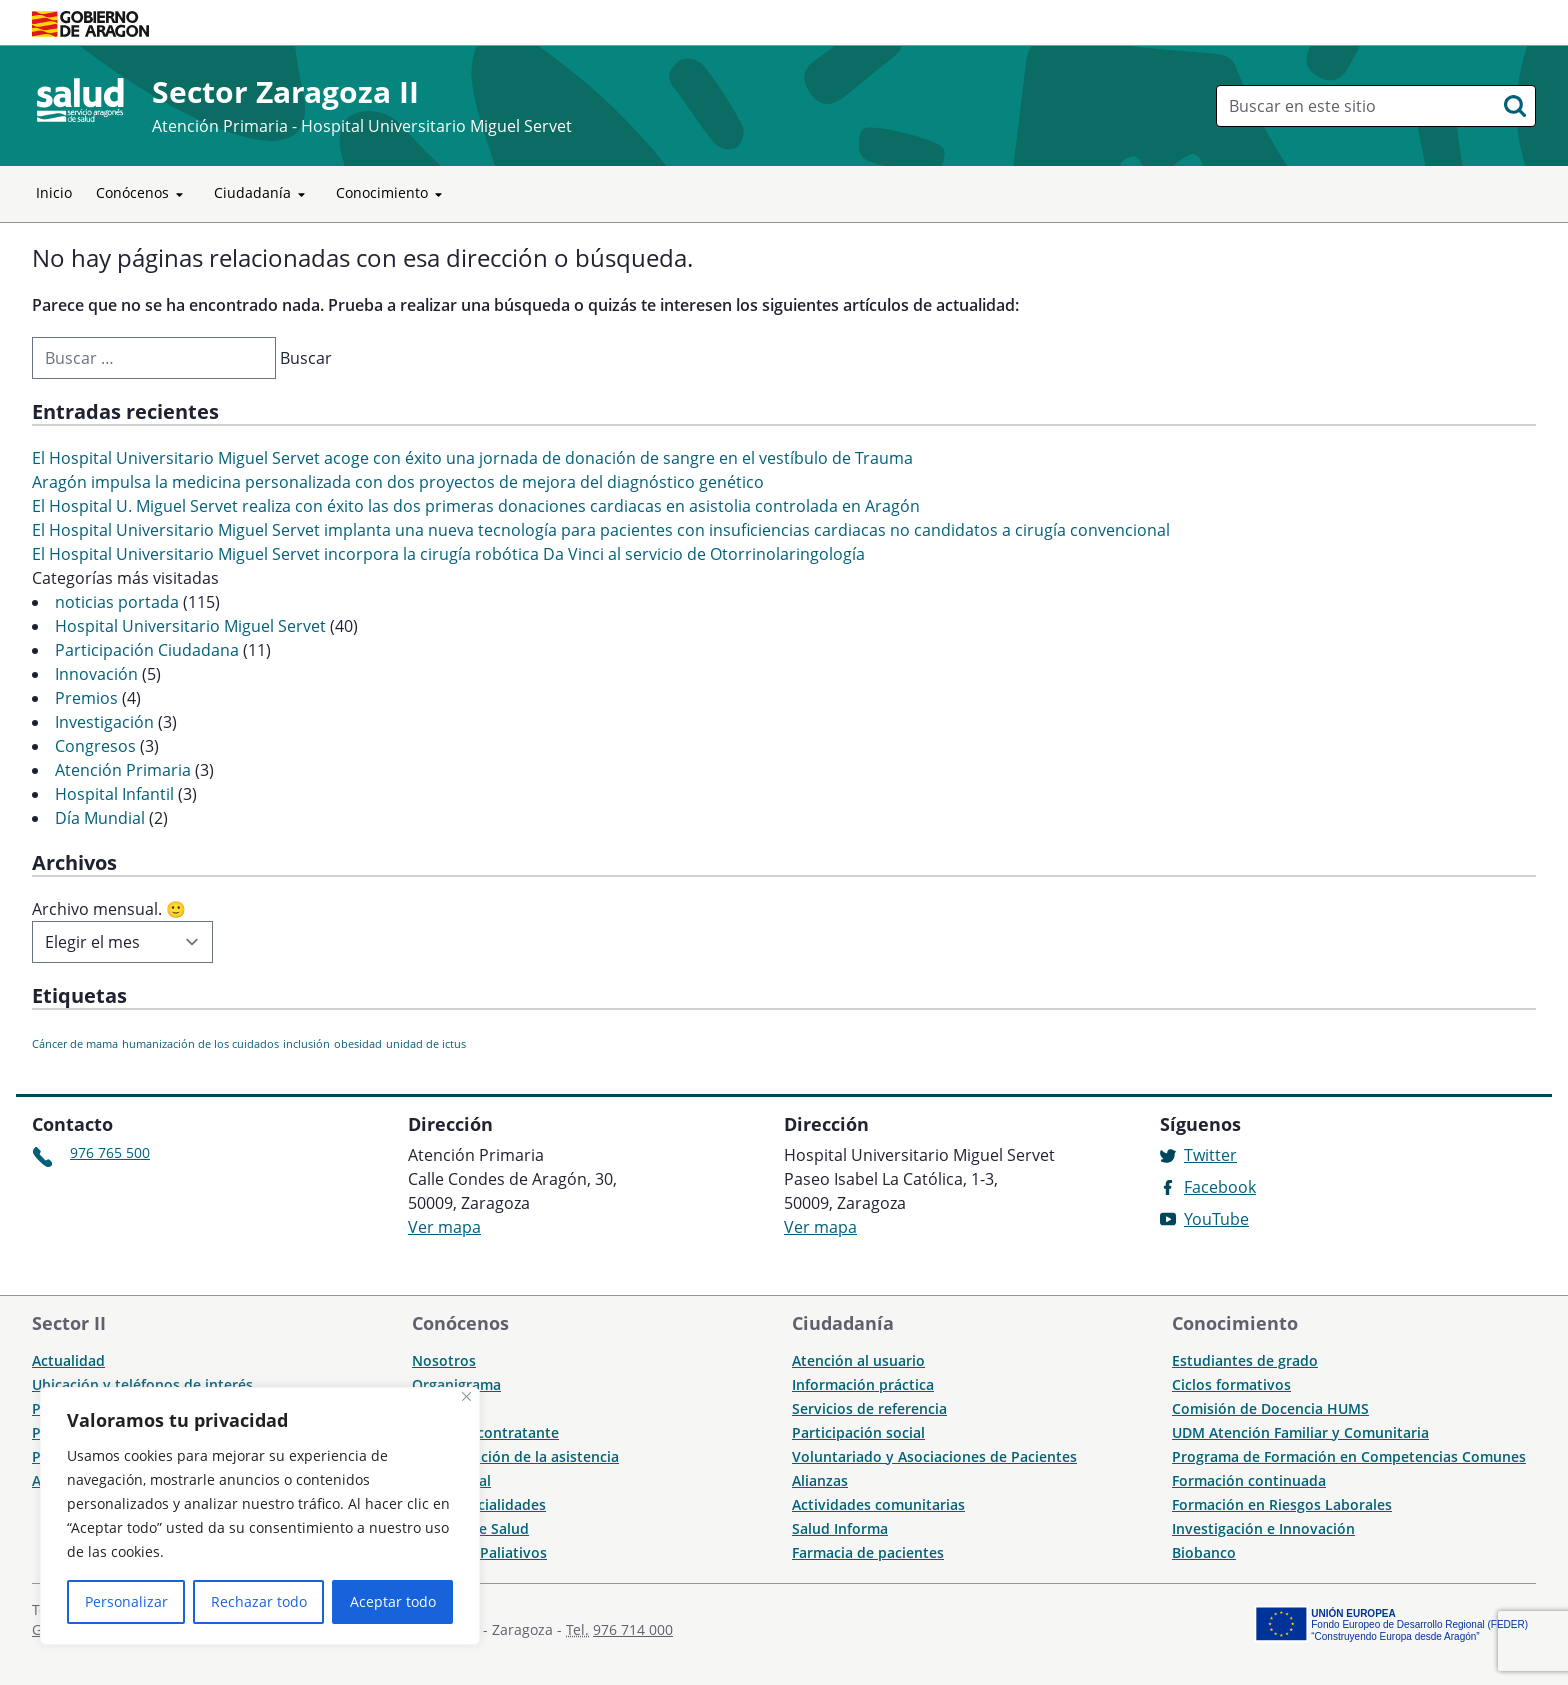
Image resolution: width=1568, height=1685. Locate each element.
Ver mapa (444, 1227)
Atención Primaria (123, 770)
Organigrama (456, 1384)
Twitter (1210, 1155)
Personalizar (126, 1601)
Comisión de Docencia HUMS (1270, 1408)
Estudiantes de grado (1245, 1360)
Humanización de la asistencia (515, 1456)
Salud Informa (840, 1528)
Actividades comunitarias (878, 1504)
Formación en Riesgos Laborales (1282, 1504)
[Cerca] (466, 1396)
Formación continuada (1249, 1480)
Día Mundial (100, 818)
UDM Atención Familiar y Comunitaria (1300, 1432)
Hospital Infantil (114, 794)
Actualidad (68, 1360)
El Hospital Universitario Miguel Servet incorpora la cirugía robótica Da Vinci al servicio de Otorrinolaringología (448, 554)
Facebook (1220, 1187)
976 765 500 (110, 1152)
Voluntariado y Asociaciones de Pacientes (934, 1456)
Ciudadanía (263, 194)
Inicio (54, 192)
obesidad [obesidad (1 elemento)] (358, 1044)
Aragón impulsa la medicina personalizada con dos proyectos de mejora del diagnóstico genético (398, 482)
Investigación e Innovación (1263, 1528)
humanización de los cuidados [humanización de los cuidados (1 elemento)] (200, 1044)
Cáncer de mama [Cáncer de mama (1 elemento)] (75, 1044)
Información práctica (863, 1384)
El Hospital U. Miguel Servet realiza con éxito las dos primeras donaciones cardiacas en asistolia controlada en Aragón (476, 506)
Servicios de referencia (869, 1408)
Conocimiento (392, 194)
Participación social (858, 1432)
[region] (260, 1516)
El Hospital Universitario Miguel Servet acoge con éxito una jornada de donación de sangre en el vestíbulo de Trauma (472, 458)
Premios (86, 698)
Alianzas (820, 1480)
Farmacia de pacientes (868, 1552)
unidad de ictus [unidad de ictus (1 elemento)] (426, 1044)
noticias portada (117, 602)
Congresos (95, 746)
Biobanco (1204, 1552)
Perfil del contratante (485, 1432)
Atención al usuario (858, 1360)
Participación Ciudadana (147, 650)
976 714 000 (633, 1629)
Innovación (96, 674)
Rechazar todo (259, 1601)
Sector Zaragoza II (285, 91)
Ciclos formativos (1231, 1384)
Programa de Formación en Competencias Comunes (1349, 1456)
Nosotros (444, 1360)
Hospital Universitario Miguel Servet (190, 626)
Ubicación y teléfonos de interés (142, 1384)
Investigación (104, 722)
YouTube (1216, 1219)
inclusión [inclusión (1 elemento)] (306, 1044)
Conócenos (143, 194)
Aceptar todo (393, 1601)
